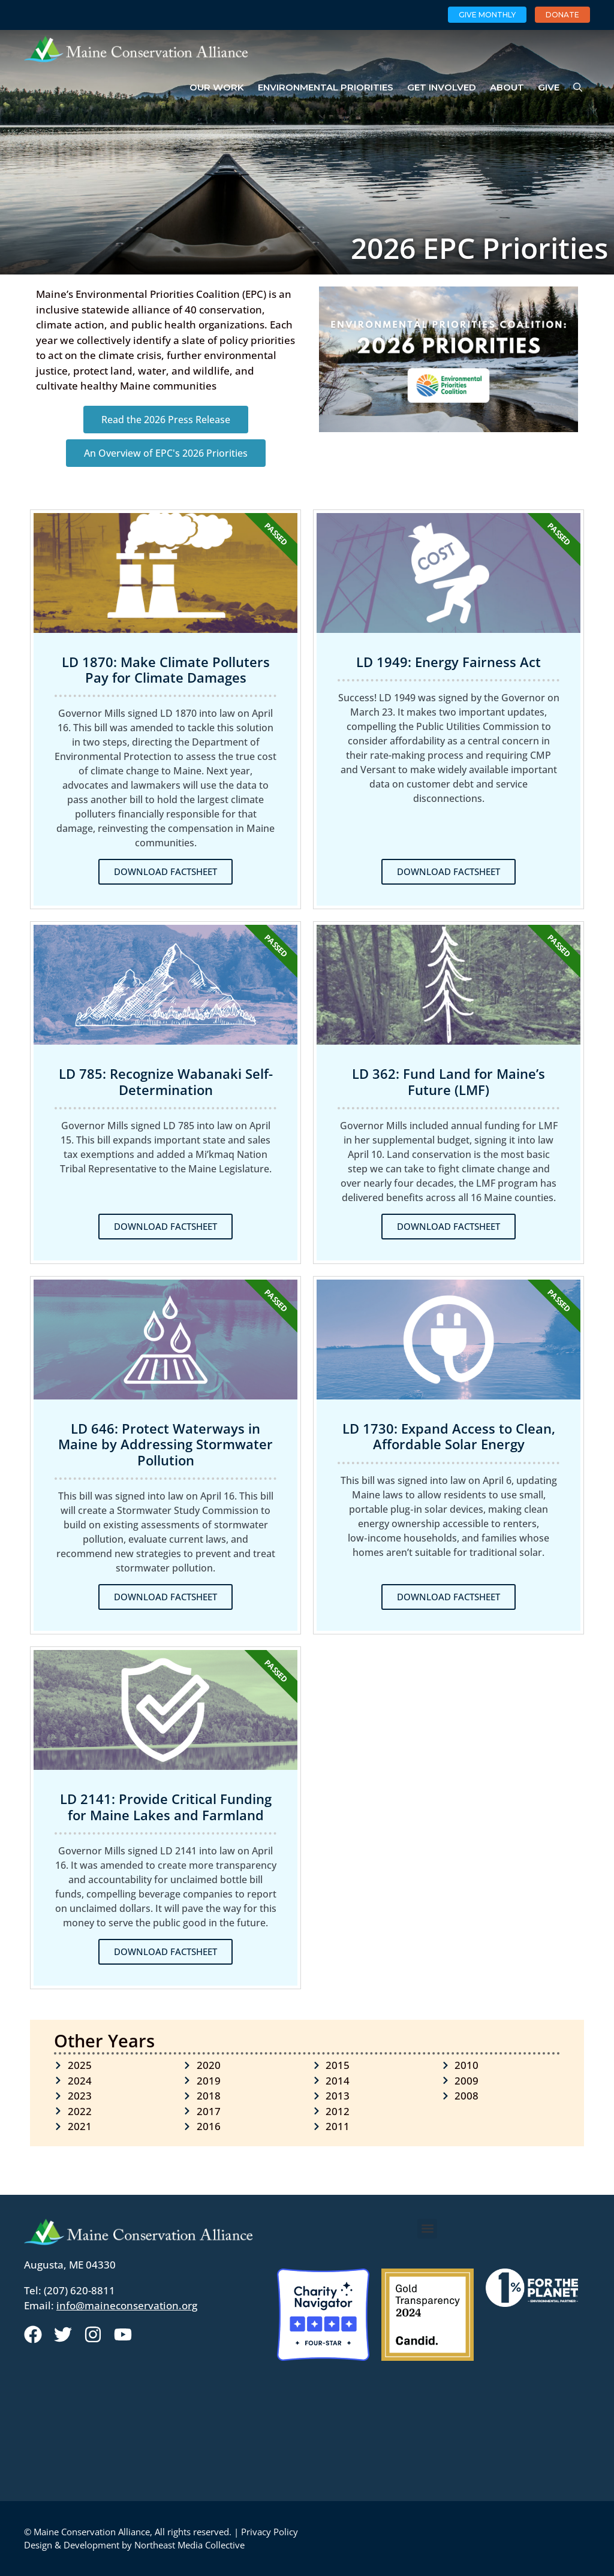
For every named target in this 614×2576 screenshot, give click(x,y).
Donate (562, 14)
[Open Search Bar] (577, 87)
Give (548, 87)
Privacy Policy (269, 2532)
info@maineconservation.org (126, 2305)
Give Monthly (487, 14)
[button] (427, 2229)
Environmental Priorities (325, 87)
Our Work (216, 87)
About (507, 87)
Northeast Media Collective (189, 2545)
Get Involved (441, 87)
